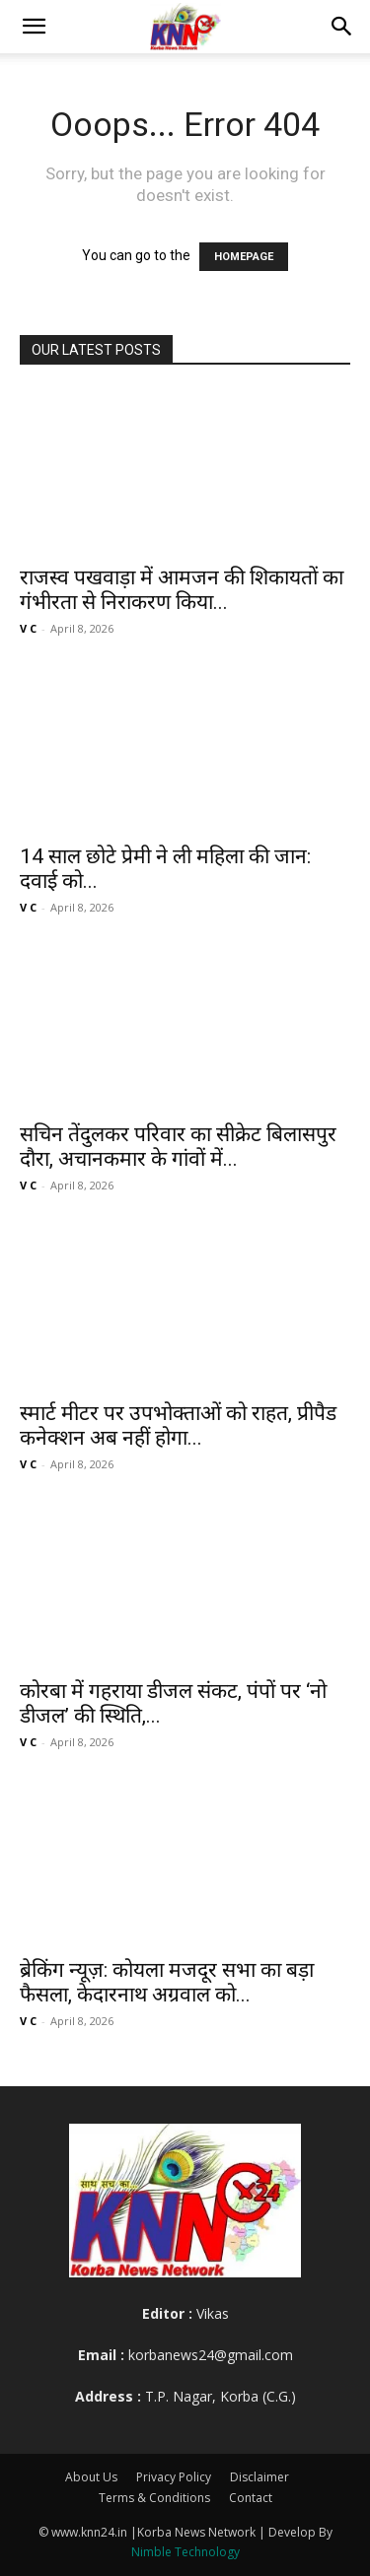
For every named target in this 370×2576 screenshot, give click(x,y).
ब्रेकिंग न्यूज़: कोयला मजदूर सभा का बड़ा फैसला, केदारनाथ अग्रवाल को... (167, 1982)
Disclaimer (259, 2477)
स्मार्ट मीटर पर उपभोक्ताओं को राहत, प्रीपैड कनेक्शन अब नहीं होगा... (178, 1425)
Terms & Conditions (154, 2497)
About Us (91, 2477)
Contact (250, 2497)
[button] (33, 26)
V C (28, 628)
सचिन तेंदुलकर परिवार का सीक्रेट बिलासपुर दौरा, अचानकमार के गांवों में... (178, 1146)
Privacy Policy (173, 2477)
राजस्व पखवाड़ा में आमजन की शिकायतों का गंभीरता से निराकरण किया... (181, 590)
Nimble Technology (185, 2551)
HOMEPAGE (243, 256)
